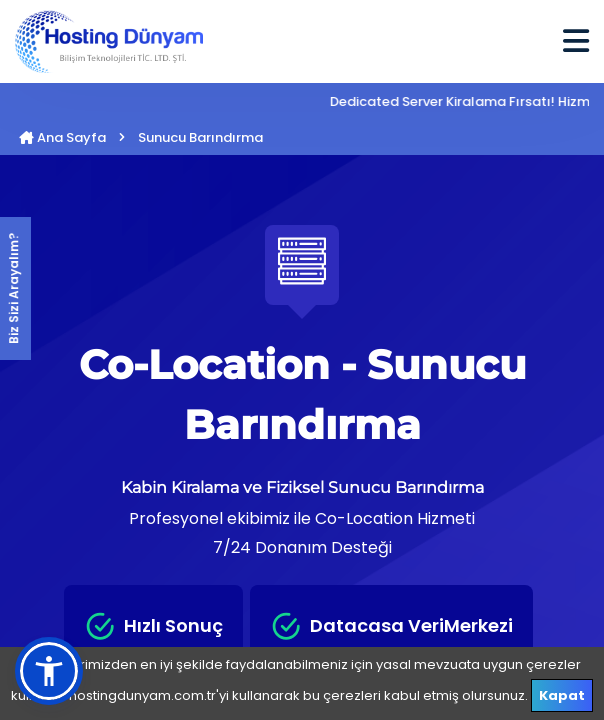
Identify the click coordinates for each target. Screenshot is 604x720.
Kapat (562, 695)
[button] (49, 671)
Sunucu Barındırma (200, 137)
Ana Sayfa (62, 137)
